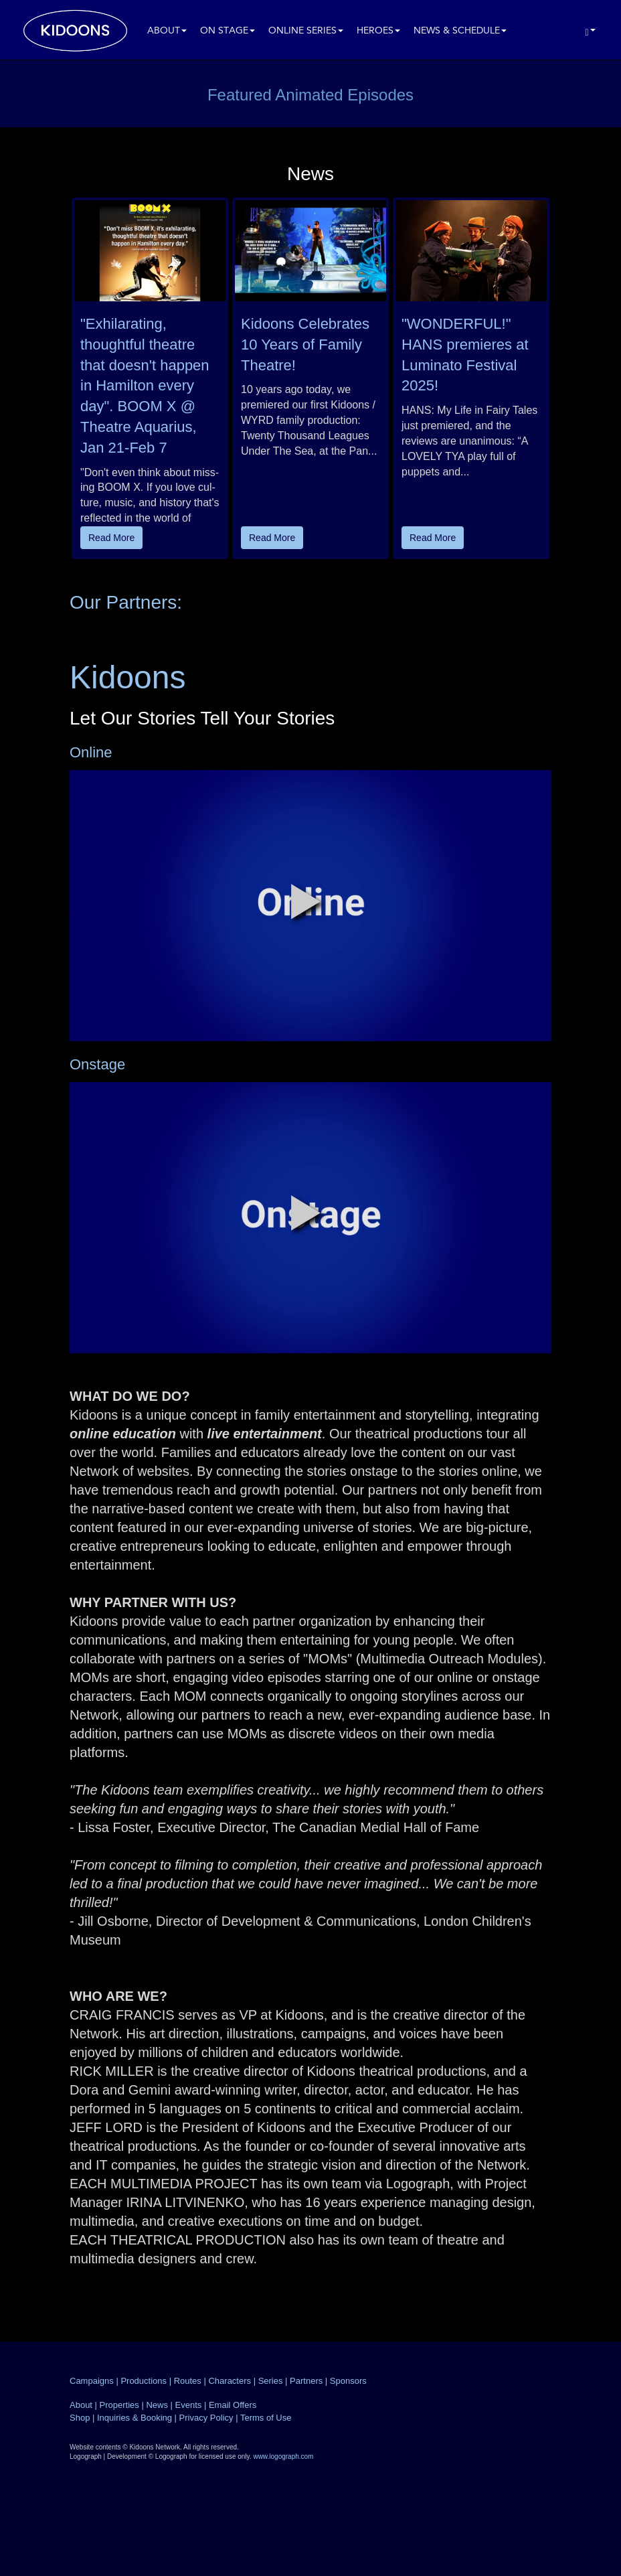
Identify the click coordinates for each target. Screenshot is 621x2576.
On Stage (227, 31)
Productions (143, 2381)
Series (270, 2381)
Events (188, 2405)
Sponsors (348, 2381)
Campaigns (92, 2381)
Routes (187, 2381)
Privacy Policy (206, 2418)
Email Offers (232, 2405)
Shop (80, 2418)
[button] (306, 901)
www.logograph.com (283, 2456)
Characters (229, 2381)
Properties (119, 2405)
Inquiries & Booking (134, 2418)
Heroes (378, 31)
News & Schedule (460, 31)
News (157, 2405)
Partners (306, 2381)
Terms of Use (266, 2418)
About (167, 31)
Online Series (305, 31)
